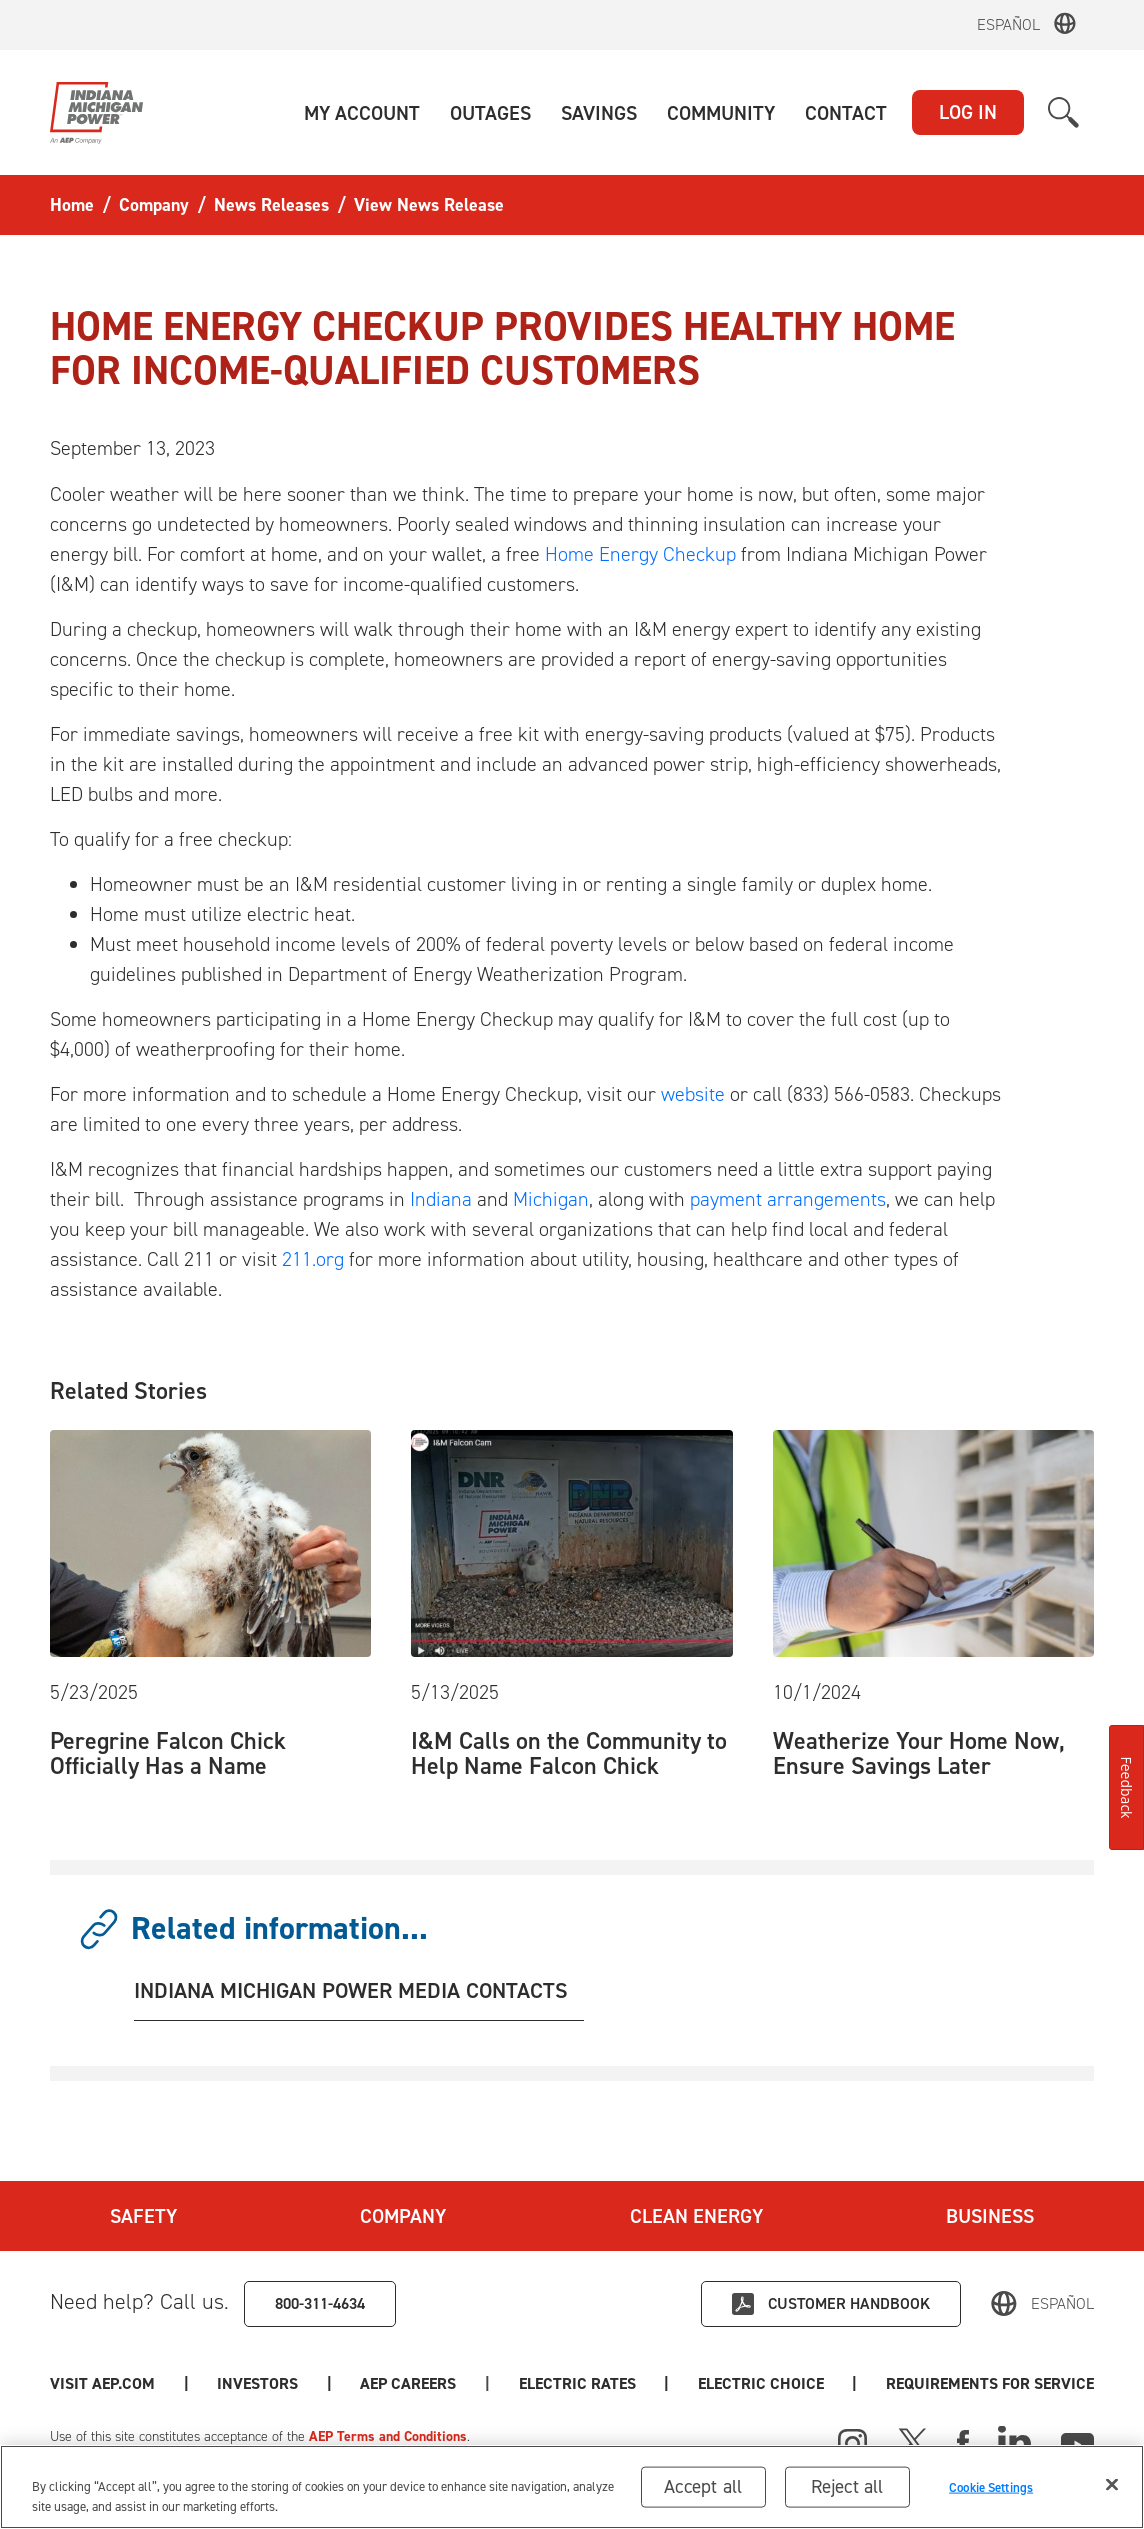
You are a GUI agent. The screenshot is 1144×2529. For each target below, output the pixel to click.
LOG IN (968, 112)
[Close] (1112, 2486)
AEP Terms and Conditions (388, 2436)
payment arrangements (788, 1199)
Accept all (703, 2487)
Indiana (441, 1199)
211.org (313, 1259)
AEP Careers (408, 2383)
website (693, 1094)
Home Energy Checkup (640, 554)
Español (1008, 24)
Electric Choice (761, 2383)
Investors (257, 2383)
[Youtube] (1077, 2441)
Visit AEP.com (102, 2383)
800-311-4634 (320, 2303)
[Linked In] (1014, 2441)
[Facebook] (963, 2441)
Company (403, 2216)
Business (990, 2216)
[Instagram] (853, 2444)
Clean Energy (696, 2216)
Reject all (847, 2487)
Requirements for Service (990, 2383)
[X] (913, 2441)
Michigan (551, 1199)
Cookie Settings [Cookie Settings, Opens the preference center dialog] (991, 2487)
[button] (362, 113)
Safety (143, 2216)
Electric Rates (577, 2383)
